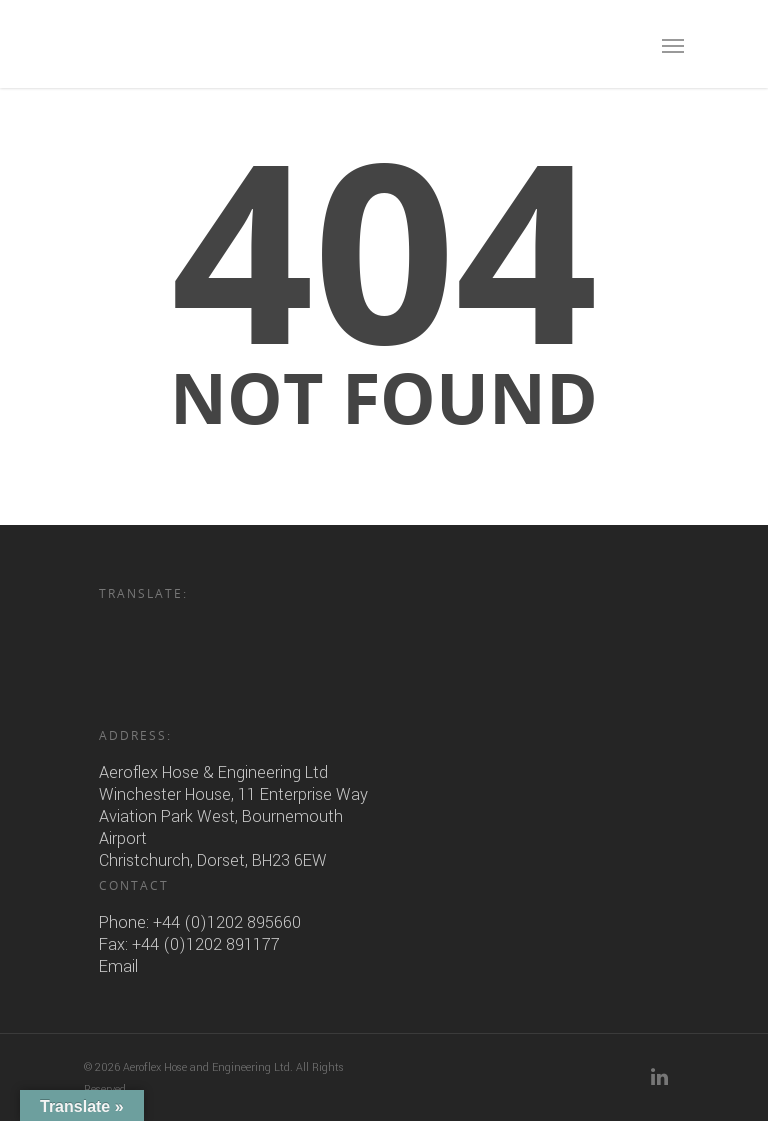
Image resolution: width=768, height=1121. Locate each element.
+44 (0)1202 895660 (227, 922)
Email (118, 966)
